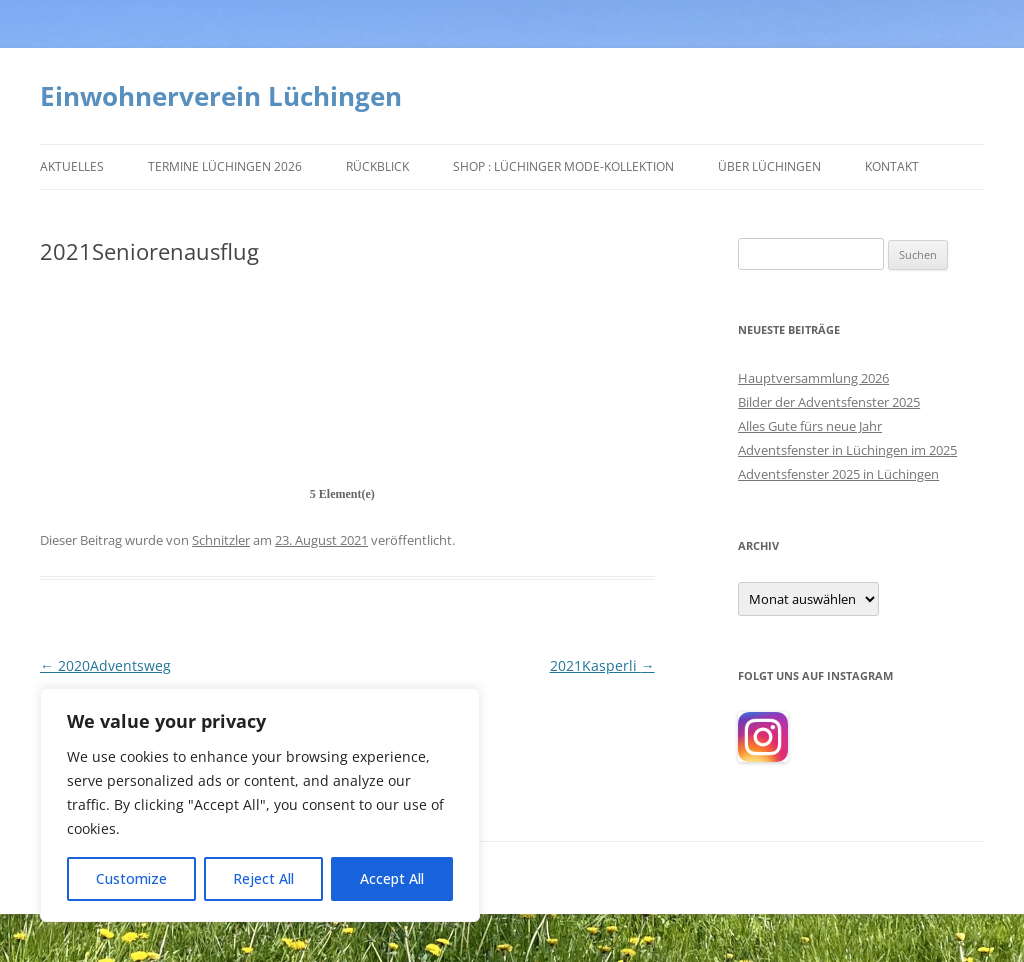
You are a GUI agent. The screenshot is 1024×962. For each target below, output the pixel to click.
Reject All (263, 878)
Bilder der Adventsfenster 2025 (829, 402)
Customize (131, 878)
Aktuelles (72, 166)
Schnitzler (221, 540)
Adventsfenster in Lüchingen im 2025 (847, 450)
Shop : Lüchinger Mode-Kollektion (563, 166)
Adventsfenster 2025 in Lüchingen (838, 474)
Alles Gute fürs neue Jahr (810, 426)
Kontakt (892, 166)
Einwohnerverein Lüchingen (221, 96)
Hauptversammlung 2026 (813, 378)
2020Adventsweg (105, 665)
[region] (260, 805)
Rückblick (377, 166)
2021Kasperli (602, 665)
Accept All (392, 878)
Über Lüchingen (769, 166)
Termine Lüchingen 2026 (225, 166)
